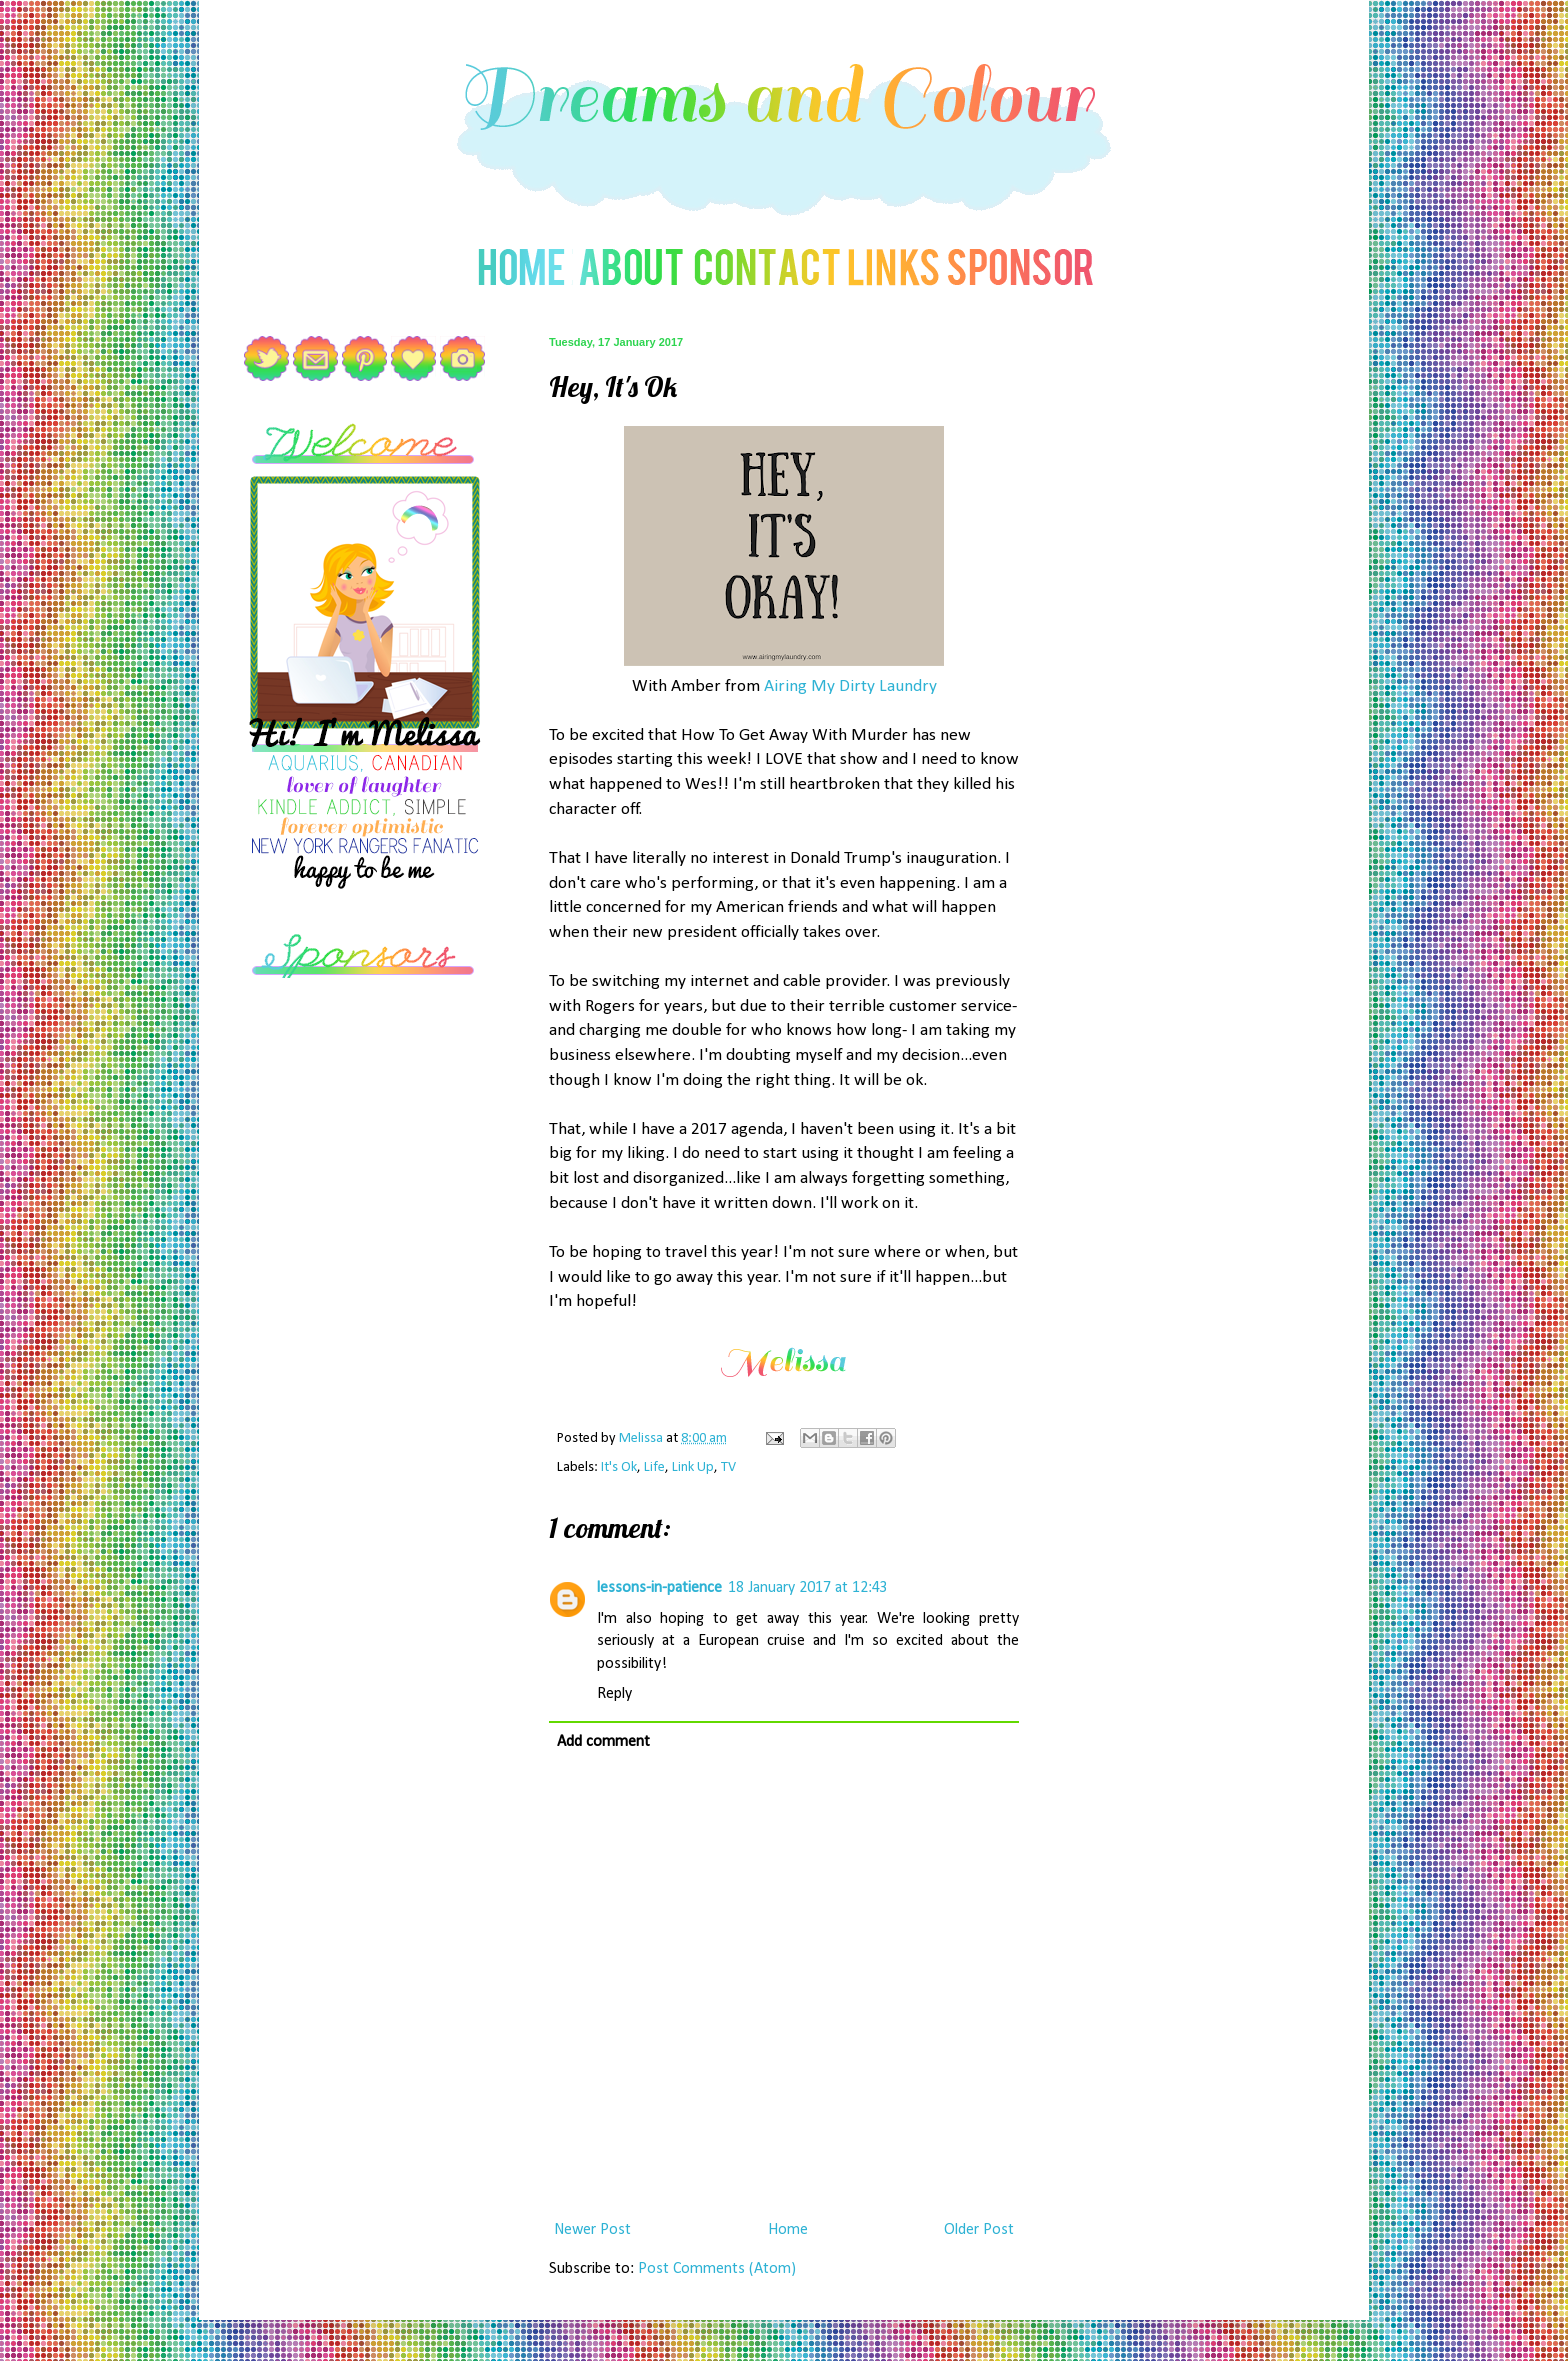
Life (654, 1467)
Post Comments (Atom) (717, 2269)
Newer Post (592, 2230)
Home (788, 2230)
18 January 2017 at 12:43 (808, 1588)
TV (728, 1467)
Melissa (642, 1438)
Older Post (979, 2230)
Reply (614, 1694)
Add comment (603, 1742)
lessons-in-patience (659, 1588)
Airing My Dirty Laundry (850, 686)
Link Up (693, 1467)
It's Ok (619, 1467)
